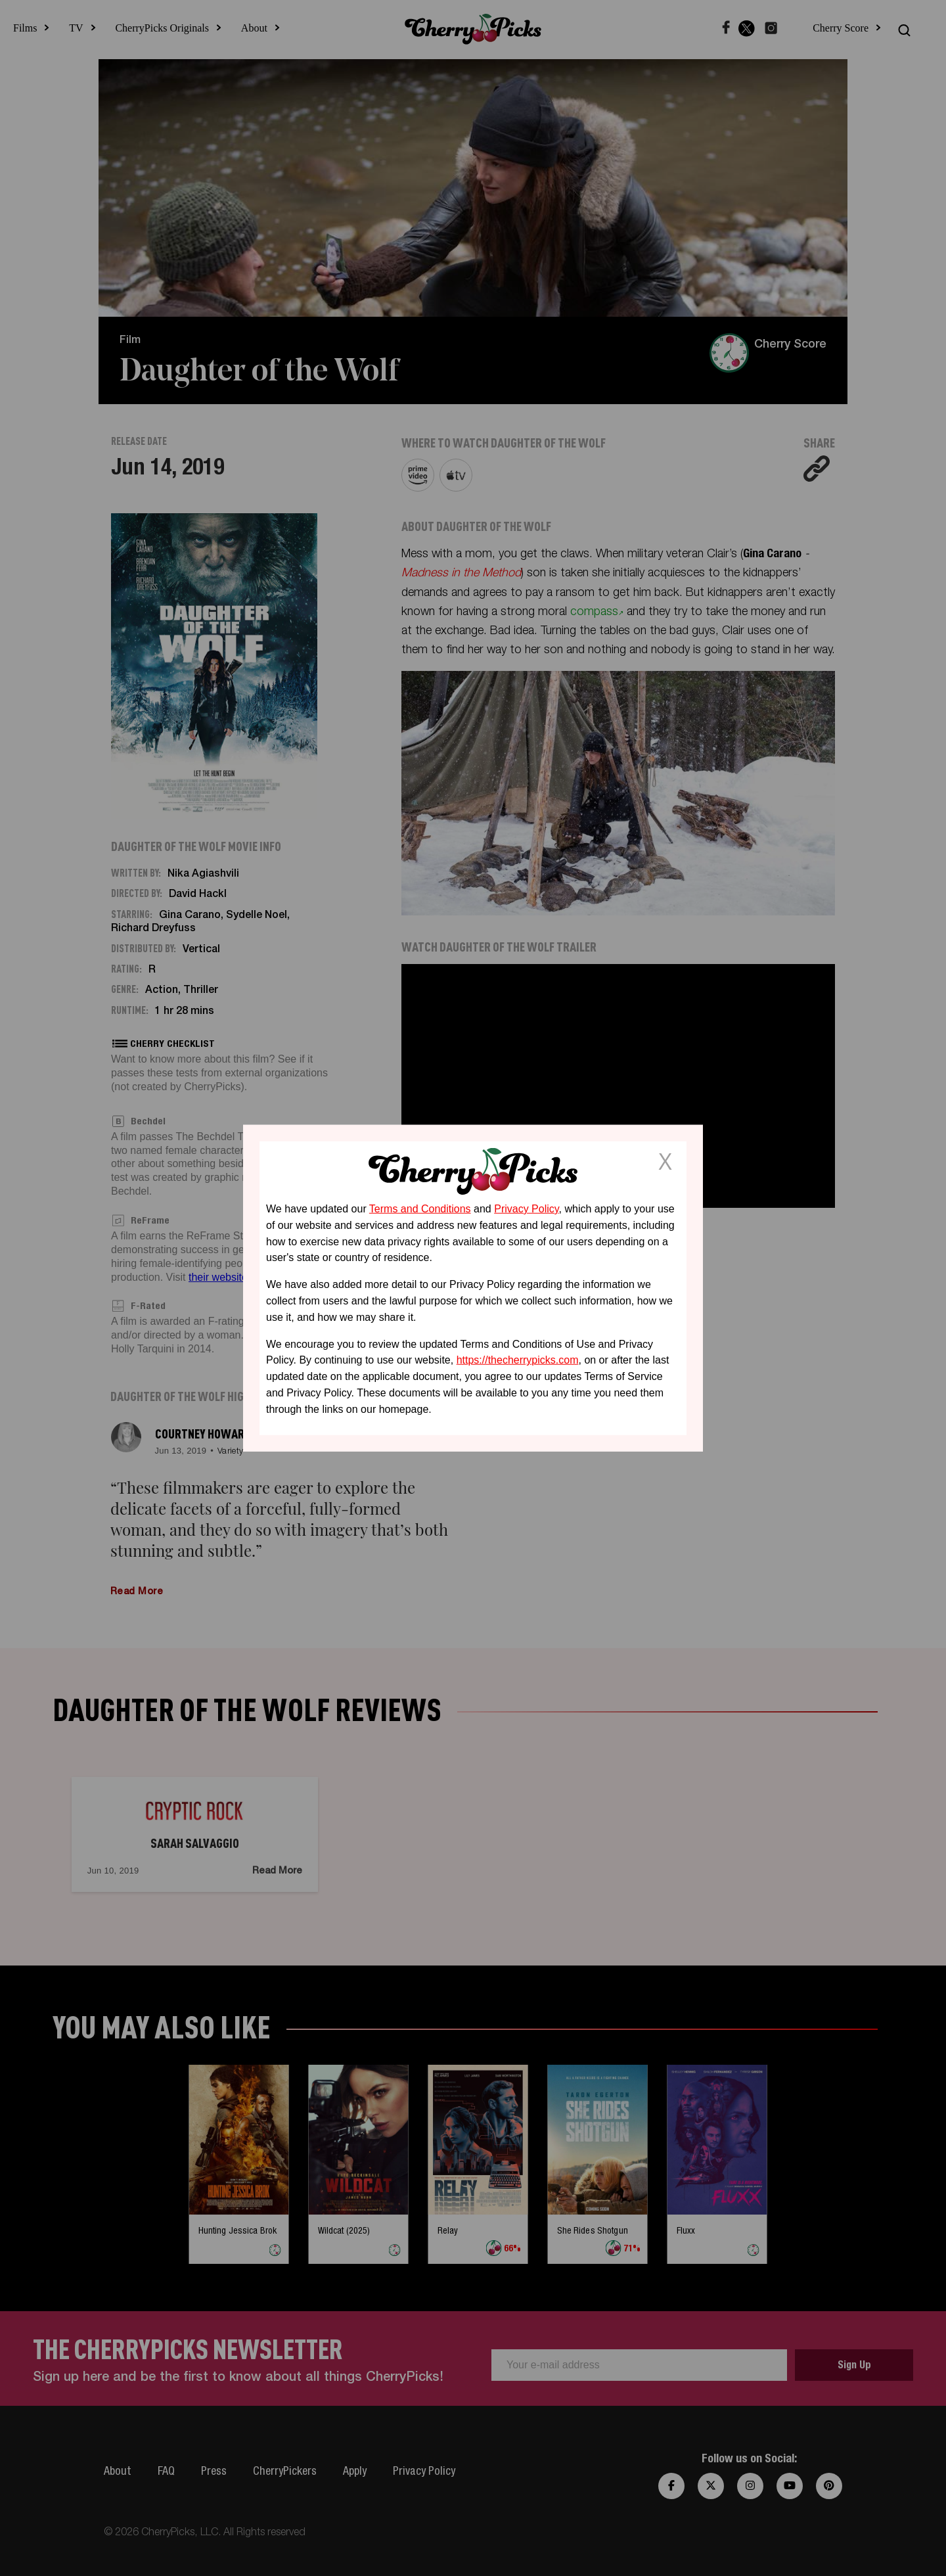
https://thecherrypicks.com (518, 1360)
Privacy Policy (526, 1208)
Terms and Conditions (420, 1208)
